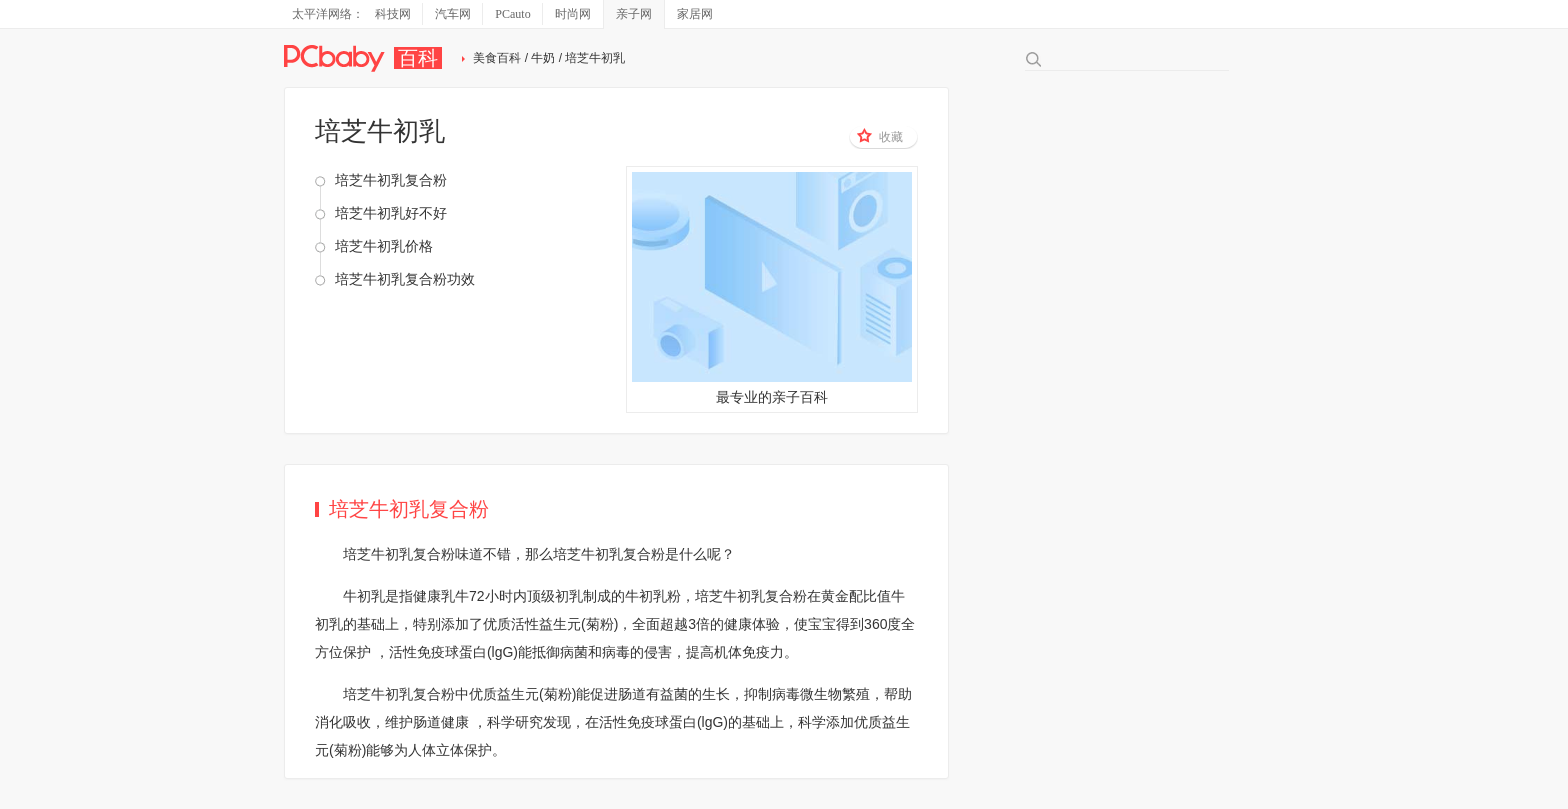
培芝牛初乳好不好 (391, 213)
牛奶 (543, 58)
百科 (418, 58)
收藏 (880, 136)
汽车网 (453, 14)
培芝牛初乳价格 (384, 246)
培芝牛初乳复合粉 (391, 180)
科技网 (393, 14)
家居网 (695, 14)
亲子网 (634, 14)
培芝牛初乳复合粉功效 (405, 279)
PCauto (512, 14)
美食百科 (497, 58)
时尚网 (573, 14)
